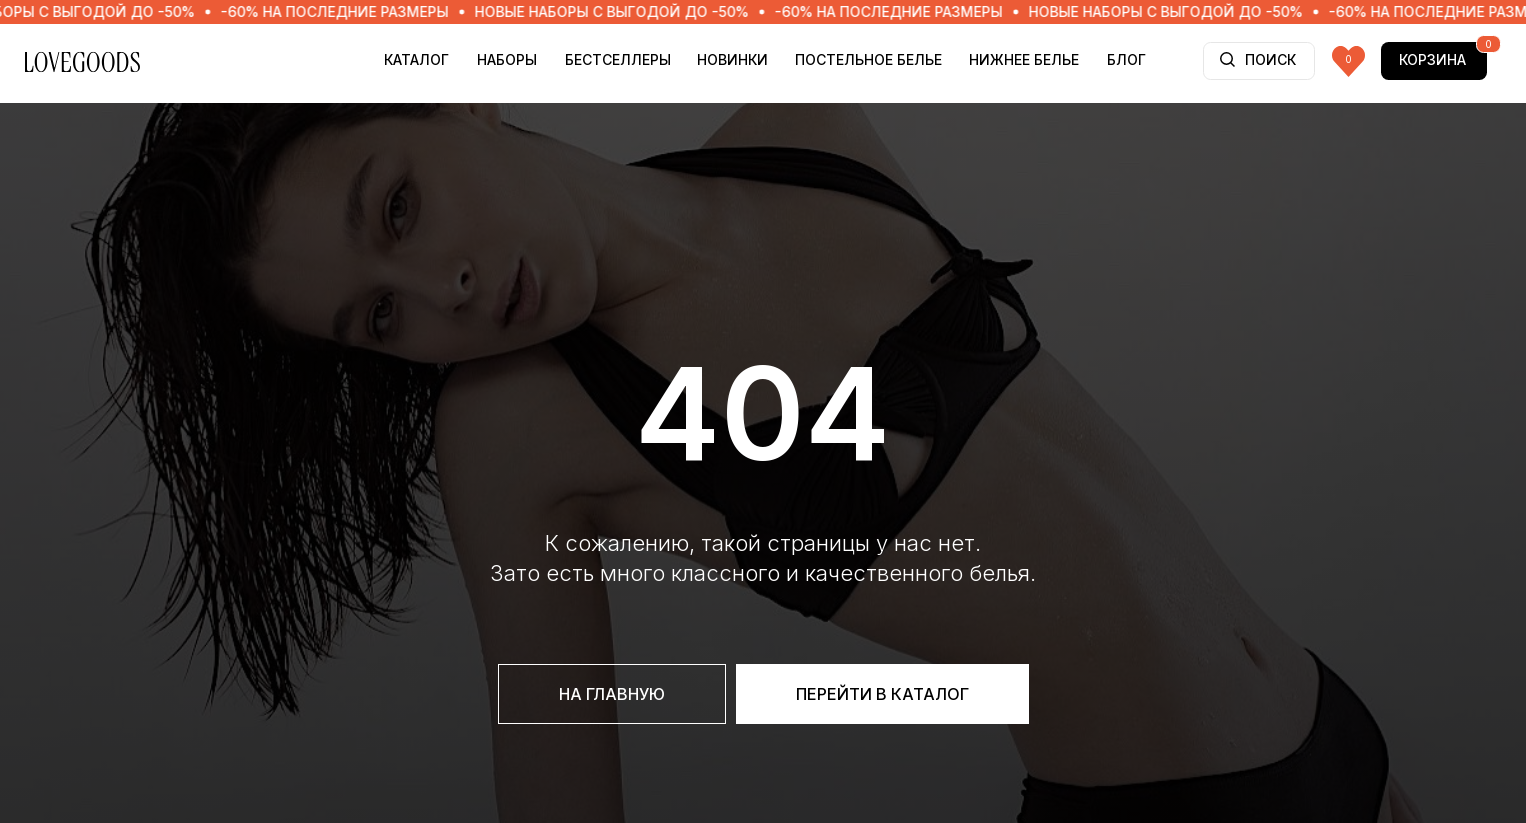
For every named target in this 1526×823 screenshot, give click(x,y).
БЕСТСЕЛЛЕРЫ (618, 59)
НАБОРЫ (507, 59)
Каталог (416, 59)
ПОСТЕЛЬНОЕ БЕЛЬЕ (868, 59)
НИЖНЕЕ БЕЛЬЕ (1024, 59)
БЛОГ (1126, 59)
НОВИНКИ (732, 59)
